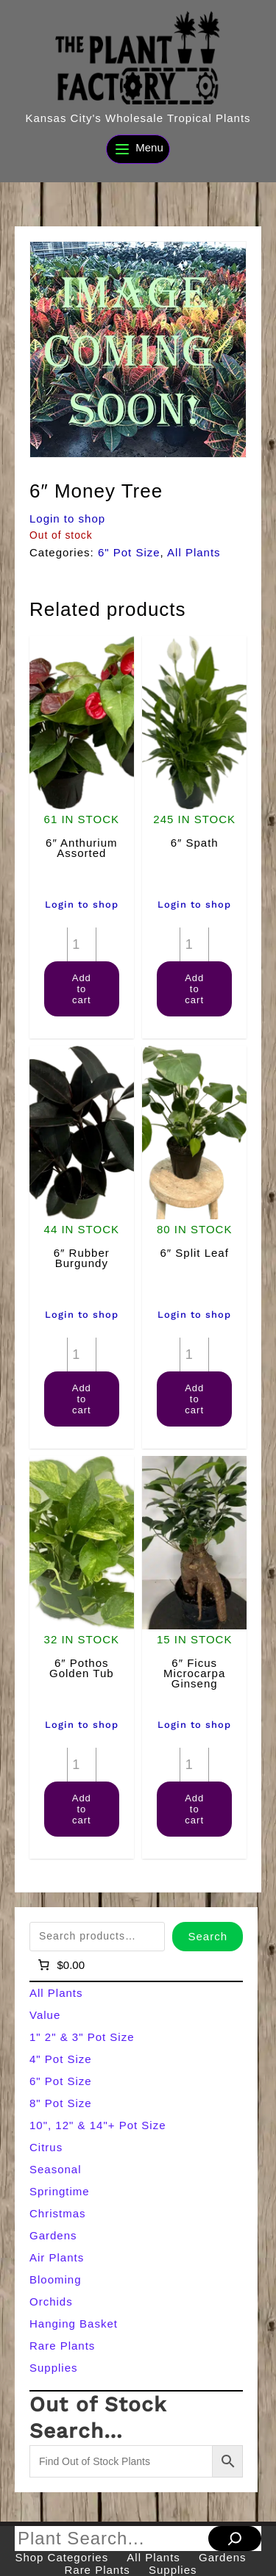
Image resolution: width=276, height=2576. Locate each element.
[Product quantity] (81, 944)
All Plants (194, 552)
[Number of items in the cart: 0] (60, 1965)
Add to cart (81, 988)
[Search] (234, 2538)
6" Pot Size (129, 552)
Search (207, 1936)
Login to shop (67, 518)
